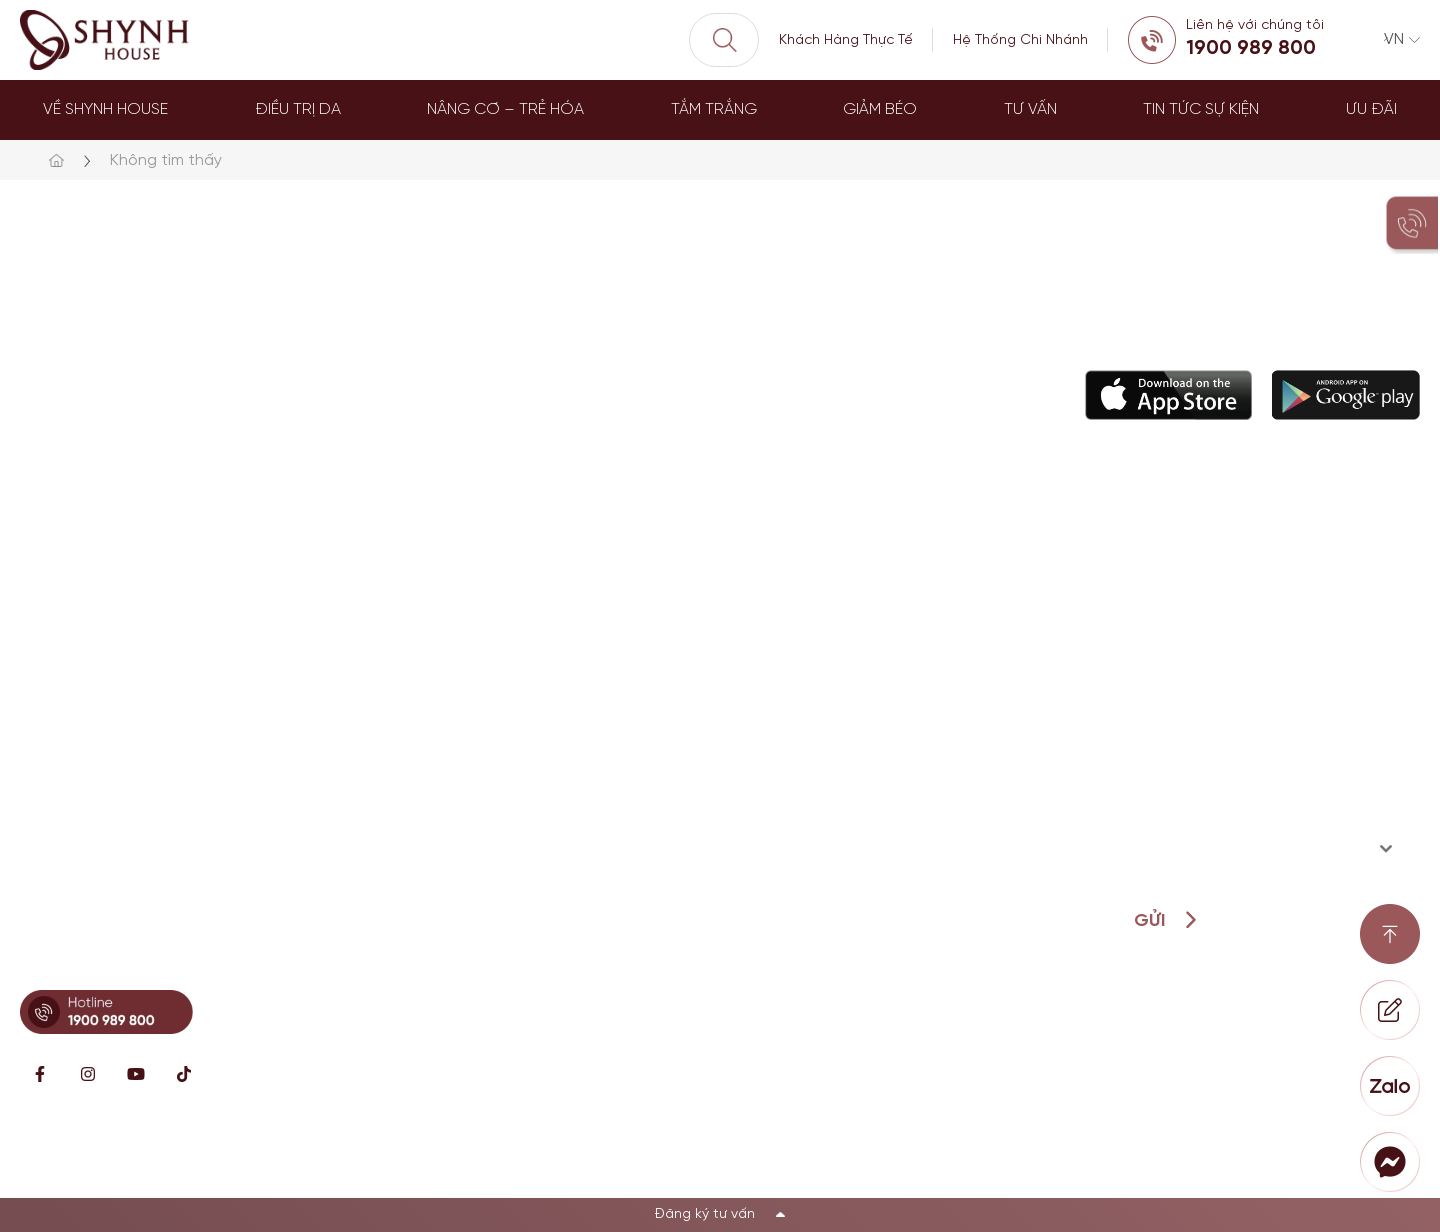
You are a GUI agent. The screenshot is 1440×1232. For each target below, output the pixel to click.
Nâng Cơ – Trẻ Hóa (505, 109)
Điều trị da (298, 109)
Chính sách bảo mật (1157, 1162)
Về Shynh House (105, 109)
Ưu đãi (1371, 109)
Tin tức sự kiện (1201, 109)
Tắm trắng (714, 109)
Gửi (1149, 921)
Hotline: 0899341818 (105, 956)
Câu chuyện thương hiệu (805, 617)
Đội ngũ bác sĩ (767, 661)
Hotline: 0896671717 (102, 742)
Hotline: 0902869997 (105, 840)
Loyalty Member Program (805, 793)
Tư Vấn (1030, 109)
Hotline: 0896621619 (102, 644)
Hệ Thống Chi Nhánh (1020, 40)
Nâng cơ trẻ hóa (603, 617)
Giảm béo (880, 109)
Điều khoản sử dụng (1346, 1162)
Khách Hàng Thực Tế (846, 40)
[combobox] (1260, 849)
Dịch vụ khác (590, 749)
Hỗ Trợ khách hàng (783, 705)
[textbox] (1241, 849)
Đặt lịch (743, 749)
